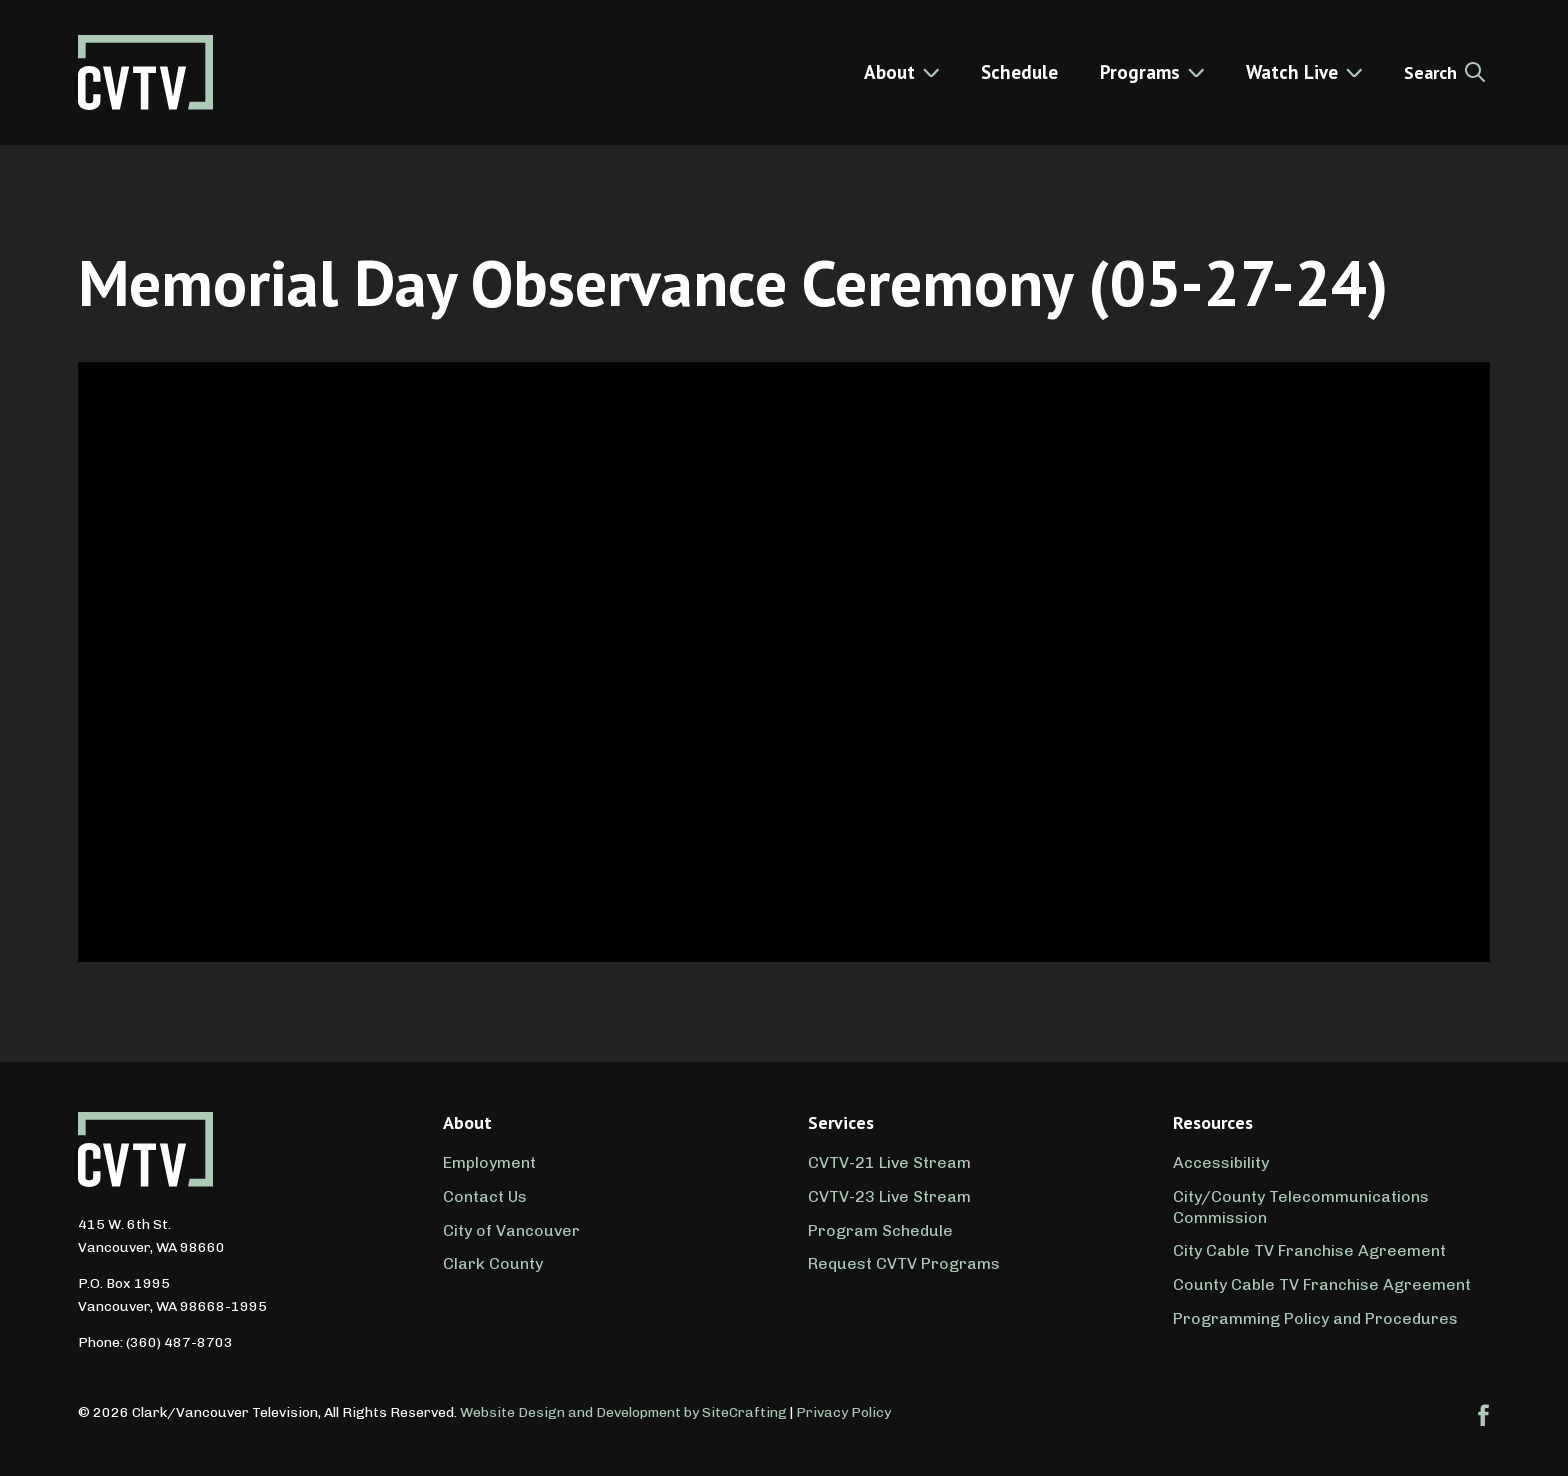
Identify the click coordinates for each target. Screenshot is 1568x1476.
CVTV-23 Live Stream (889, 1196)
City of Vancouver (511, 1230)
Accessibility (1221, 1162)
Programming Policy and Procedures (1315, 1318)
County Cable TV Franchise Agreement (1322, 1284)
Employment (489, 1162)
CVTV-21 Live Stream (889, 1162)
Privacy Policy (843, 1412)
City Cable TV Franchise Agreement (1309, 1250)
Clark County (493, 1263)
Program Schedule (880, 1230)
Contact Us (485, 1196)
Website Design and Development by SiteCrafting (623, 1412)
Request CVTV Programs (904, 1263)
